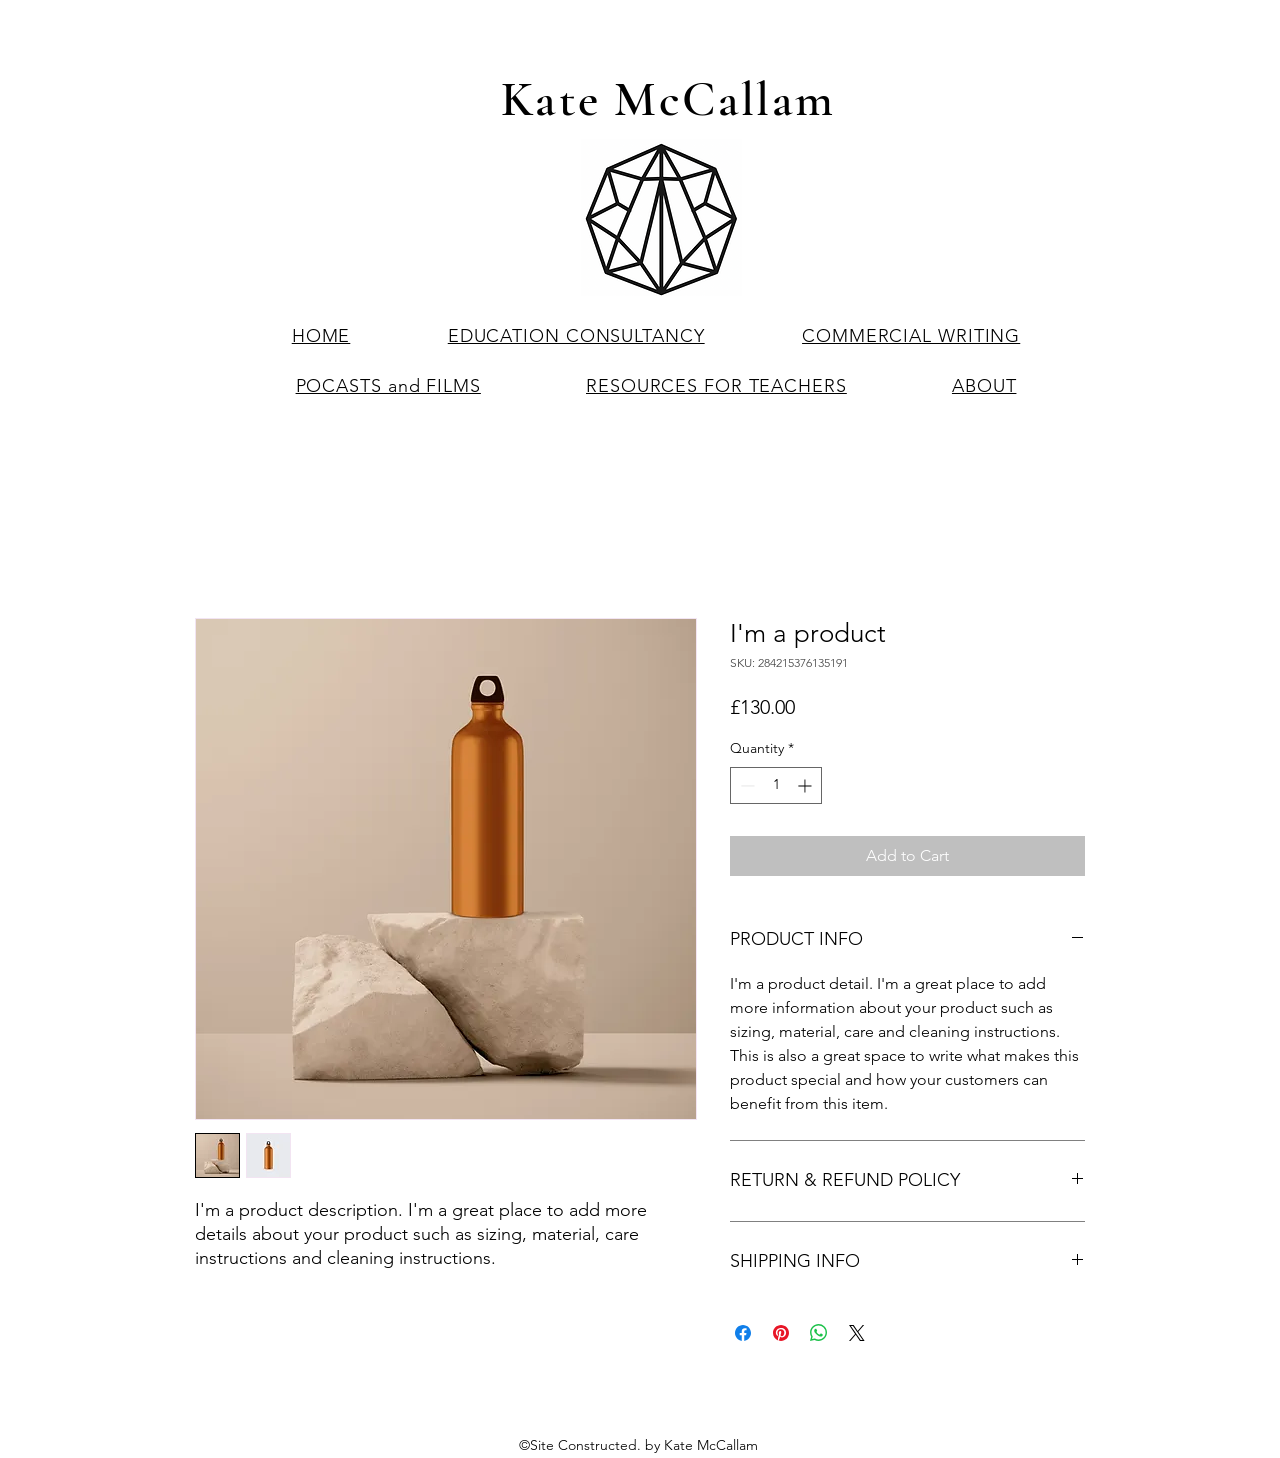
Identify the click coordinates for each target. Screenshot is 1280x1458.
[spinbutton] (776, 785)
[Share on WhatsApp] (819, 1333)
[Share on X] (857, 1333)
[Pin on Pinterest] (781, 1333)
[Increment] (806, 785)
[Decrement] (745, 785)
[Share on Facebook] (743, 1333)
